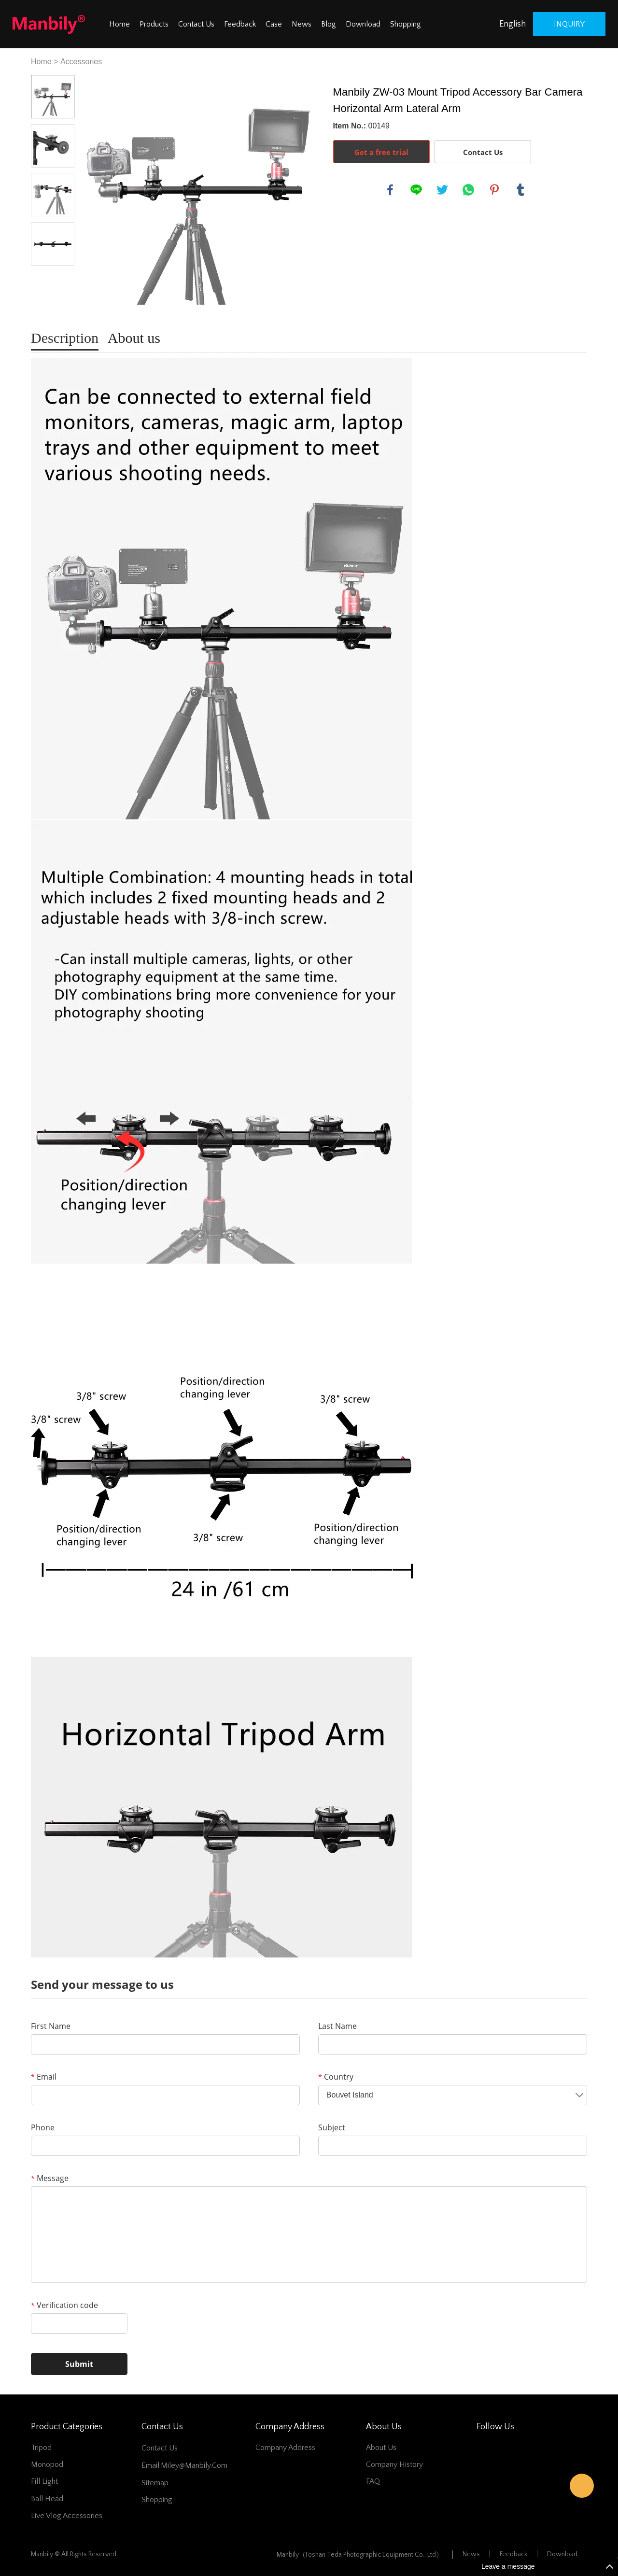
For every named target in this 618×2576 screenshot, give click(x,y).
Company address (285, 2447)
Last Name (337, 2026)
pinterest (494, 190)
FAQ (373, 2481)
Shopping (405, 24)
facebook (390, 190)
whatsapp (468, 190)
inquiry (569, 24)
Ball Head (47, 2498)
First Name (50, 2026)
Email (43, 2076)
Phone (43, 2127)
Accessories (81, 61)
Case (274, 24)
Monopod (47, 2464)
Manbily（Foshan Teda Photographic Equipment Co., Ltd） (360, 2555)
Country (335, 2076)
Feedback (240, 24)
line (416, 190)
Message (50, 2178)
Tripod (41, 2447)
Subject (331, 2127)
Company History (394, 2464)
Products (154, 24)
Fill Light (44, 2481)
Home (119, 24)
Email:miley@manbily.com (184, 2465)
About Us (381, 2447)
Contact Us (196, 24)
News (301, 24)
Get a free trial (381, 152)
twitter (442, 190)
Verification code (64, 2305)
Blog (328, 24)
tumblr (520, 190)
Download (363, 24)
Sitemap (155, 2482)
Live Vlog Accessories (66, 2515)
